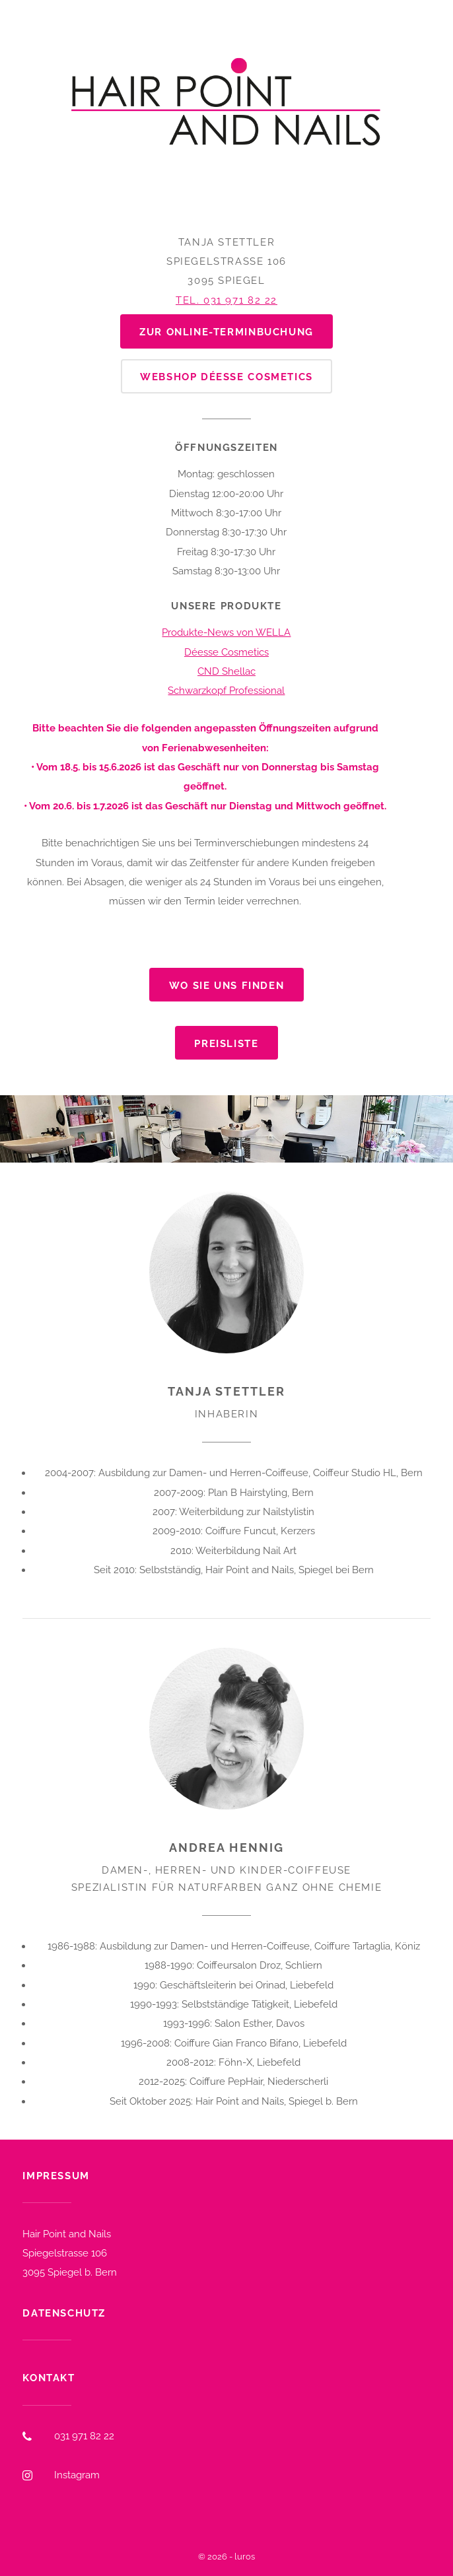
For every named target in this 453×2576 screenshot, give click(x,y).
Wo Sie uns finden (226, 985)
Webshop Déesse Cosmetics (226, 376)
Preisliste (226, 1043)
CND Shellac (226, 671)
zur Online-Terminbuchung (226, 331)
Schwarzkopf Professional (226, 690)
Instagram (77, 2474)
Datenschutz (64, 2313)
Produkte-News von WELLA (226, 632)
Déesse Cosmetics (226, 652)
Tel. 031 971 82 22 (226, 300)
